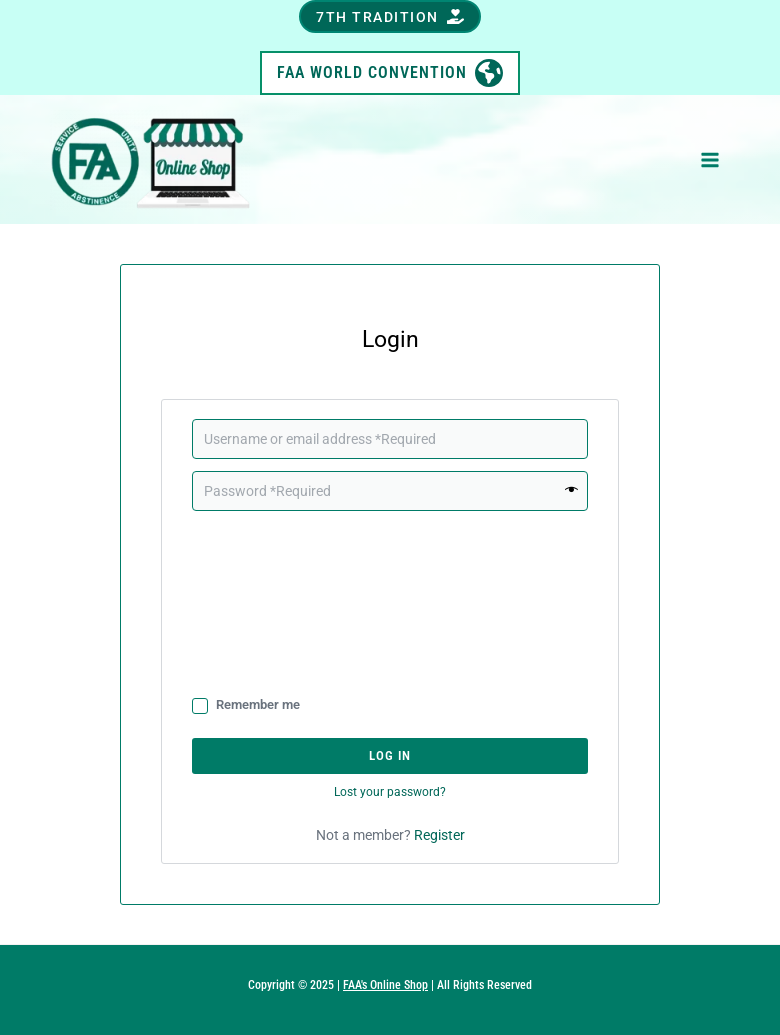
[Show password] (572, 491)
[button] (390, 16)
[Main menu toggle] (710, 160)
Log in (390, 755)
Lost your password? (390, 792)
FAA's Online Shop (385, 985)
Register (439, 835)
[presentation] (274, 602)
